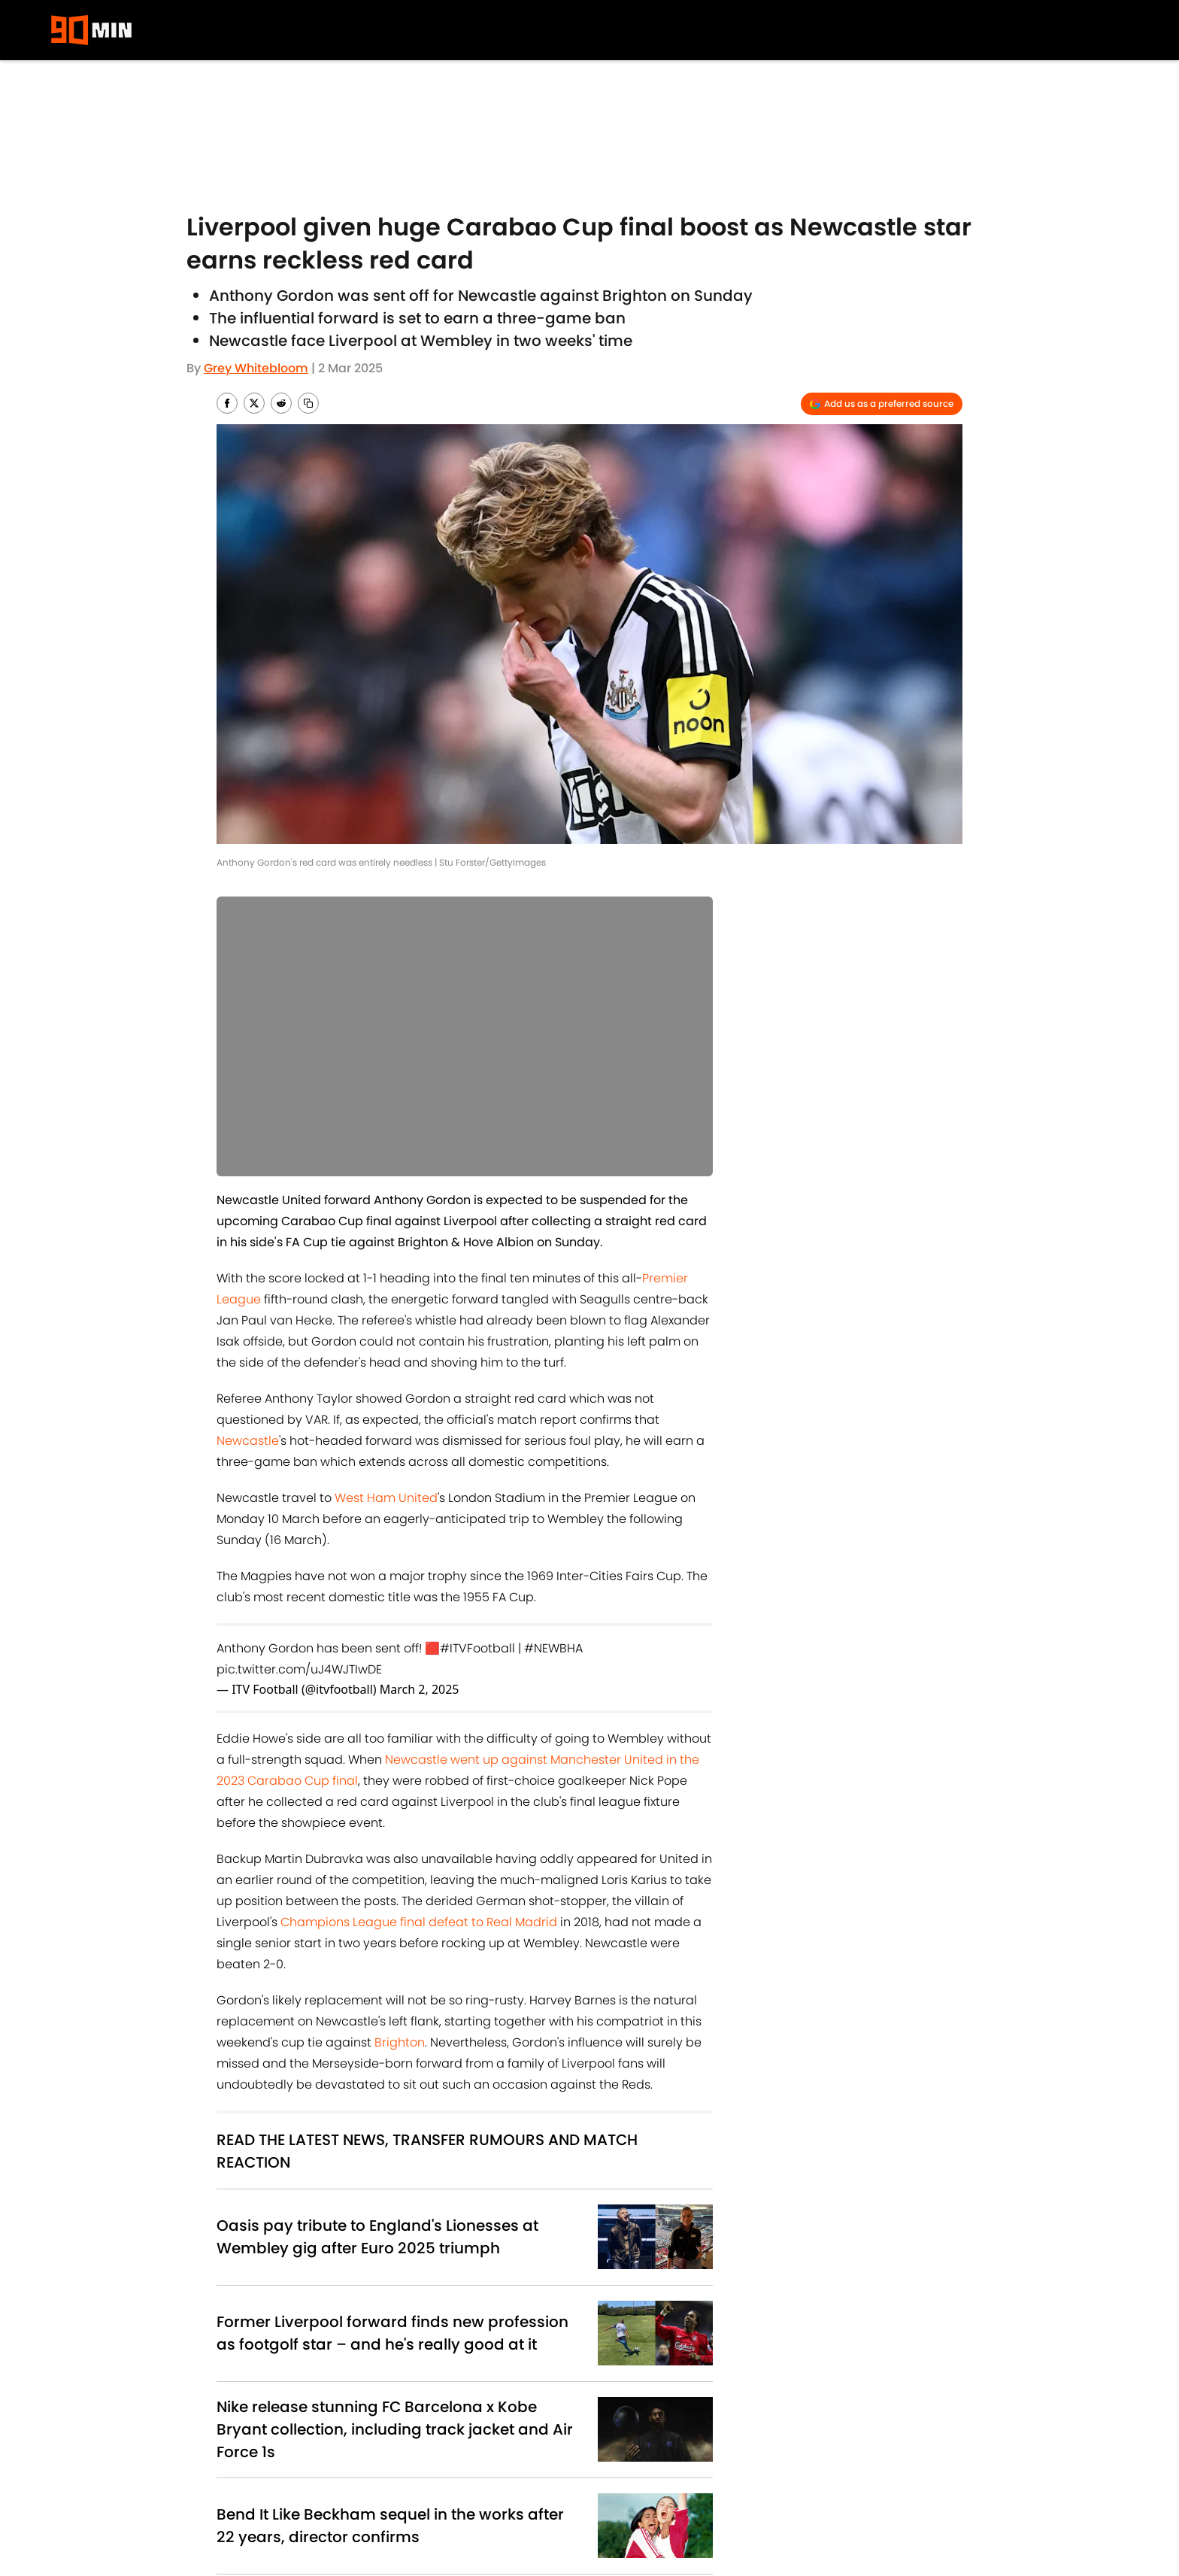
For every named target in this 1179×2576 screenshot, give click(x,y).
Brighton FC (461, 2275)
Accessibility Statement (481, 2511)
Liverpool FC (247, 2275)
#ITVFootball (477, 1648)
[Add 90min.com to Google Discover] (881, 404)
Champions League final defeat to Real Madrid (418, 1922)
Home (232, 2381)
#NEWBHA (553, 1648)
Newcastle (248, 1440)
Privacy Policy (452, 2485)
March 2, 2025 (419, 1689)
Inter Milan (522, 2313)
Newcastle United (382, 2275)
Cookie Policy (650, 2485)
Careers (919, 2485)
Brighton (399, 2042)
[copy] (308, 403)
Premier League (537, 2275)
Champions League (377, 2313)
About (253, 2485)
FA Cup (606, 2275)
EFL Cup (309, 2275)
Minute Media (130, 2550)
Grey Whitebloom (256, 368)
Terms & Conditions (293, 2511)
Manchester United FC (269, 2313)
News (279, 2381)
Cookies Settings (660, 2511)
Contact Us (802, 2485)
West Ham (460, 2313)
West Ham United (386, 1497)
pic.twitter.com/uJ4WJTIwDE (299, 1669)
